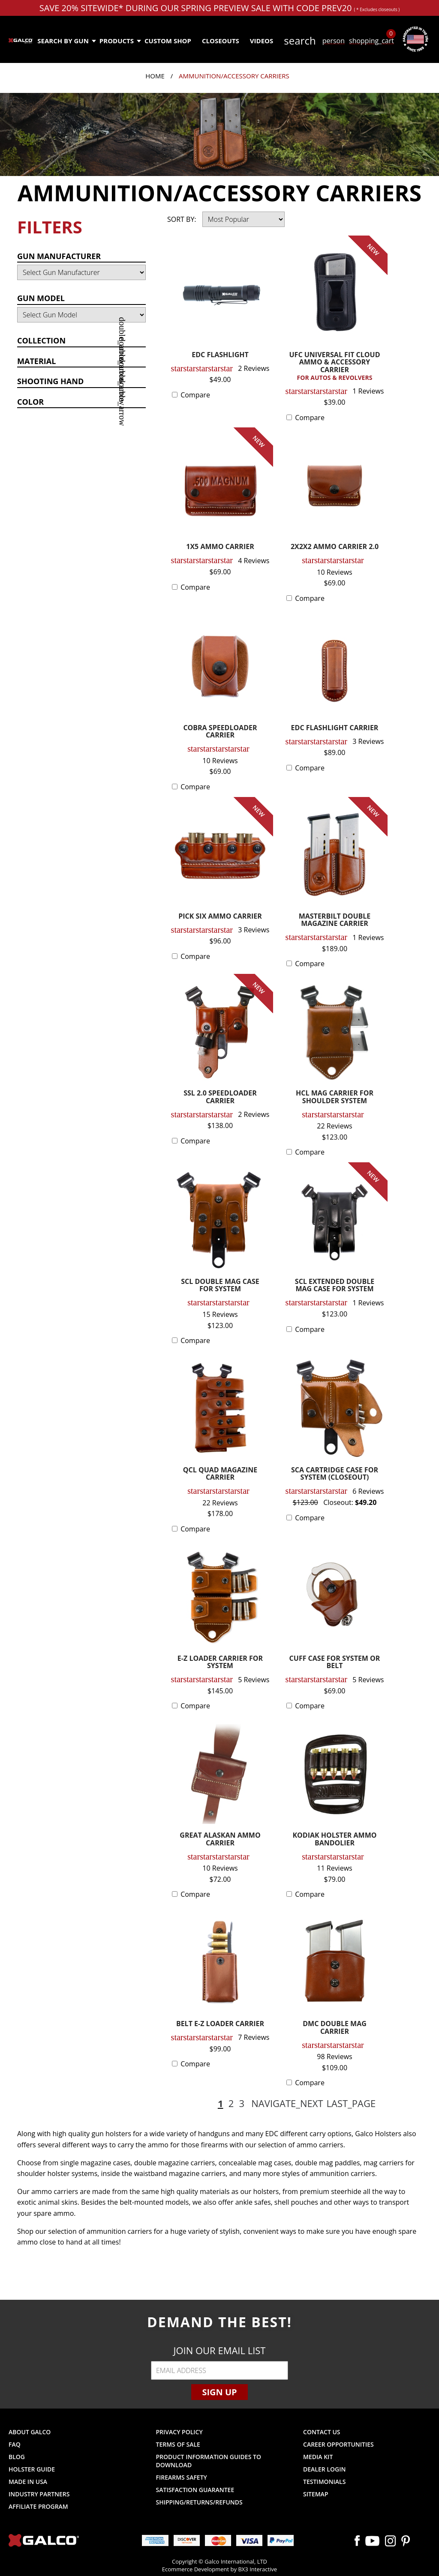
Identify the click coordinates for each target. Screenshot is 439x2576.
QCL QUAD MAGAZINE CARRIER (220, 1474)
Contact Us (321, 2432)
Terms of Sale (178, 2444)
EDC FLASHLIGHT (220, 355)
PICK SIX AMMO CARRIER (220, 917)
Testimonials (324, 2481)
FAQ (15, 2444)
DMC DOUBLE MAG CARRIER (335, 2028)
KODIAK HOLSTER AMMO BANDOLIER (334, 1840)
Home (155, 76)
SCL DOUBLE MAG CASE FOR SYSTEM (220, 1286)
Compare (195, 395)
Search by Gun (66, 40)
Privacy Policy (179, 2432)
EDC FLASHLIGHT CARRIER (335, 728)
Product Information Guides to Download (208, 2461)
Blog (17, 2457)
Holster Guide (32, 2469)
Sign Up (219, 2392)
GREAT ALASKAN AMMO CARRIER (220, 1840)
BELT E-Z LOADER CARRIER (220, 2024)
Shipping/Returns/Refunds (199, 2502)
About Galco (30, 2432)
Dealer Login (324, 2469)
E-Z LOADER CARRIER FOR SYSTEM (220, 1663)
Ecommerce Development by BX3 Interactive (219, 2569)
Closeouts (220, 40)
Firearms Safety (181, 2477)
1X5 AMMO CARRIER (220, 547)
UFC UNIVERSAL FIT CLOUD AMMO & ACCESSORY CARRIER (334, 366)
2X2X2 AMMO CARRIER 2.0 (335, 547)
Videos (261, 40)
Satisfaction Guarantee (195, 2490)
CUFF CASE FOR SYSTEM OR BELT (334, 1663)
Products (119, 40)
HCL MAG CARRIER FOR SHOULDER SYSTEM (334, 1097)
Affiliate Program (38, 2506)
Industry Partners (39, 2494)
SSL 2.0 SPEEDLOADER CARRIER (220, 1097)
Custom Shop (167, 40)
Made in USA (28, 2481)
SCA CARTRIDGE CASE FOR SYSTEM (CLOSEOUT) (334, 1474)
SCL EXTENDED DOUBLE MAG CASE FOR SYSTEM (334, 1286)
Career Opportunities (338, 2444)
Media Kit (318, 2457)
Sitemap (315, 2494)
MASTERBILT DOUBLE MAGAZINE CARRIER (335, 920)
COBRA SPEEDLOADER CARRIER (220, 732)
